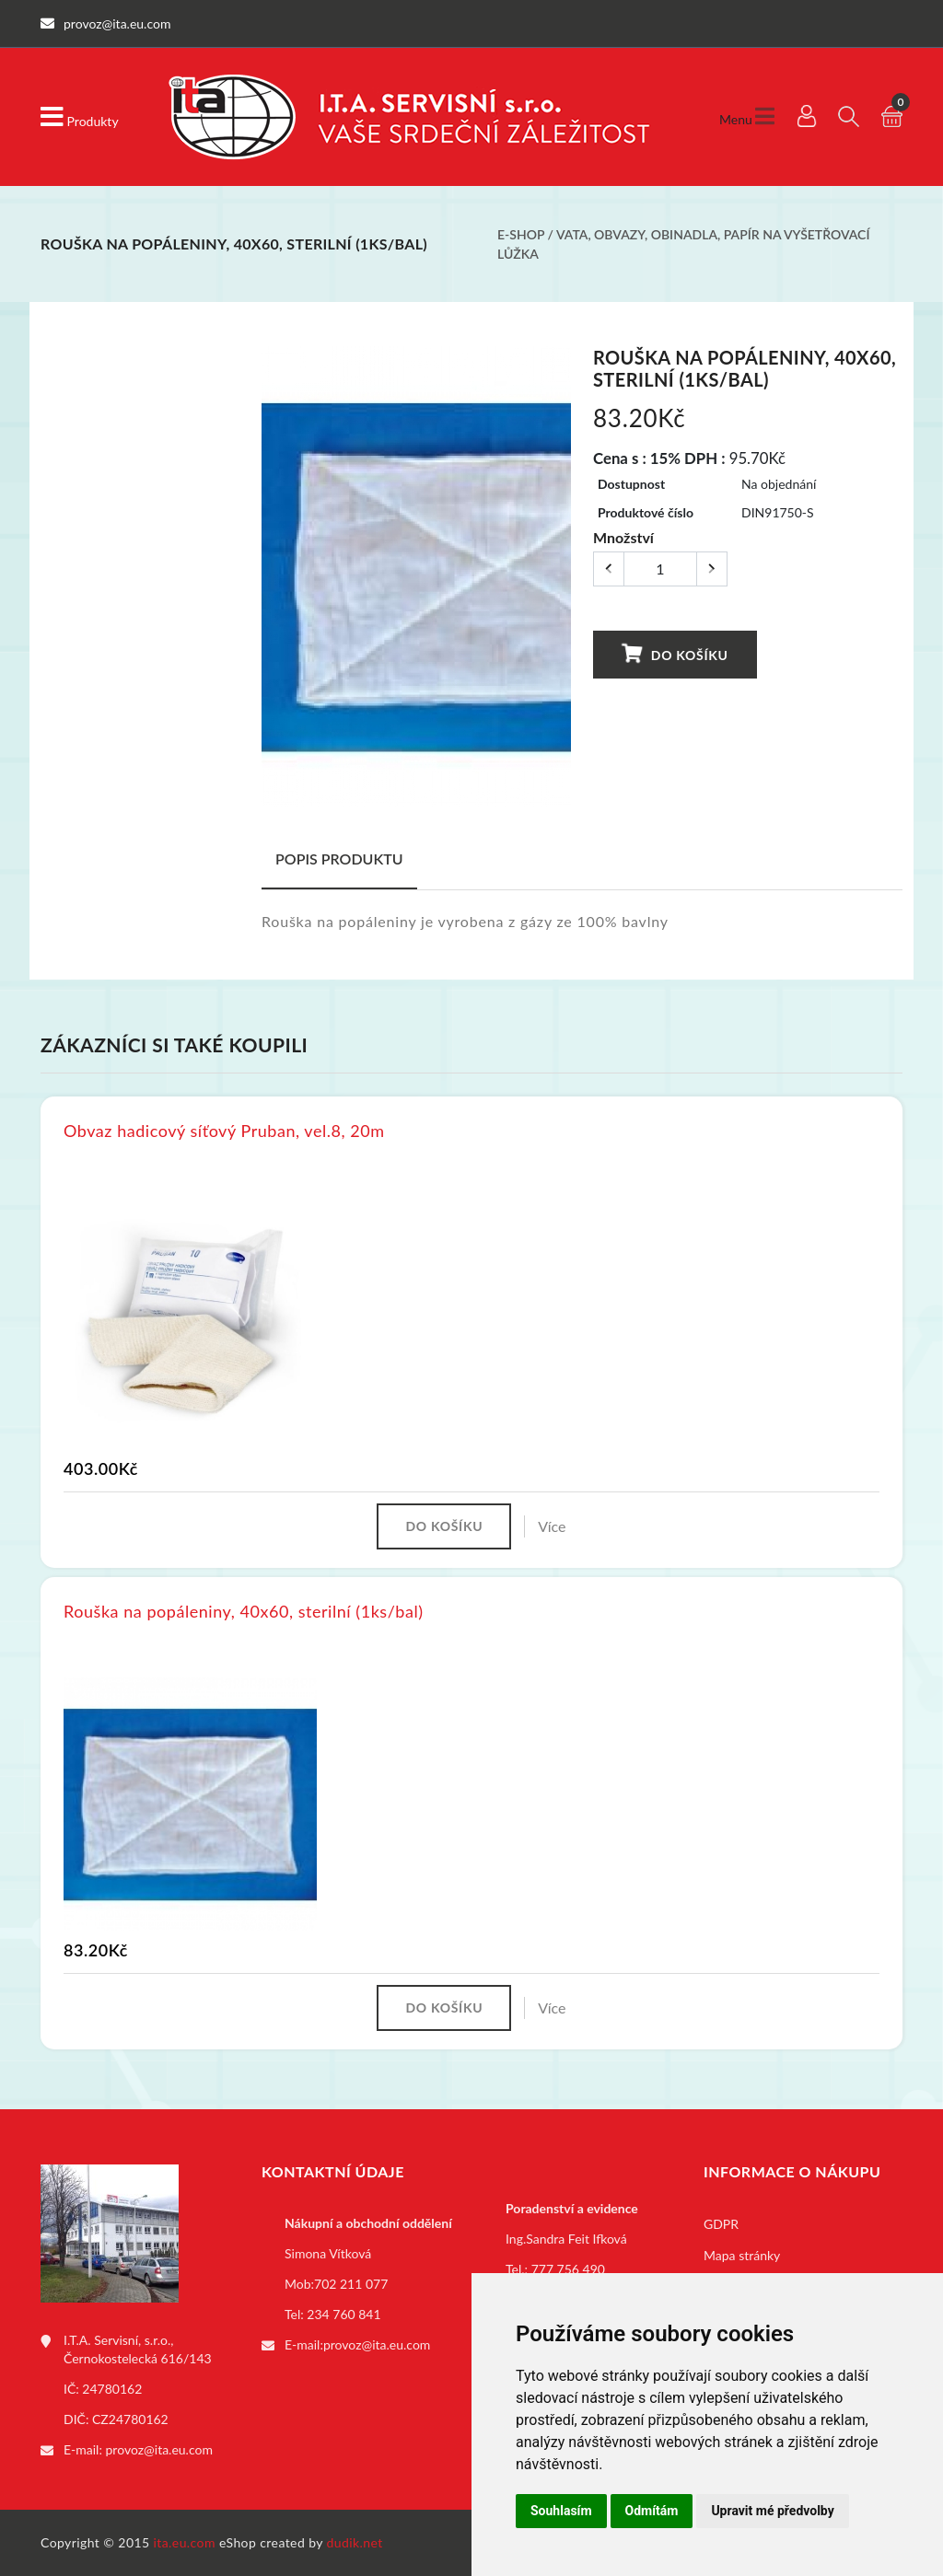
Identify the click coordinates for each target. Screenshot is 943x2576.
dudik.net (355, 2542)
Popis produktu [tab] (339, 858)
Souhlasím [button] (561, 2510)
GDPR (721, 2224)
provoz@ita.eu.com (159, 2449)
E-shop (520, 234)
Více (551, 1526)
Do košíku (674, 655)
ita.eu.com (184, 2542)
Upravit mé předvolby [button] (772, 2510)
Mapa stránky (742, 2255)
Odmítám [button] (652, 2510)
